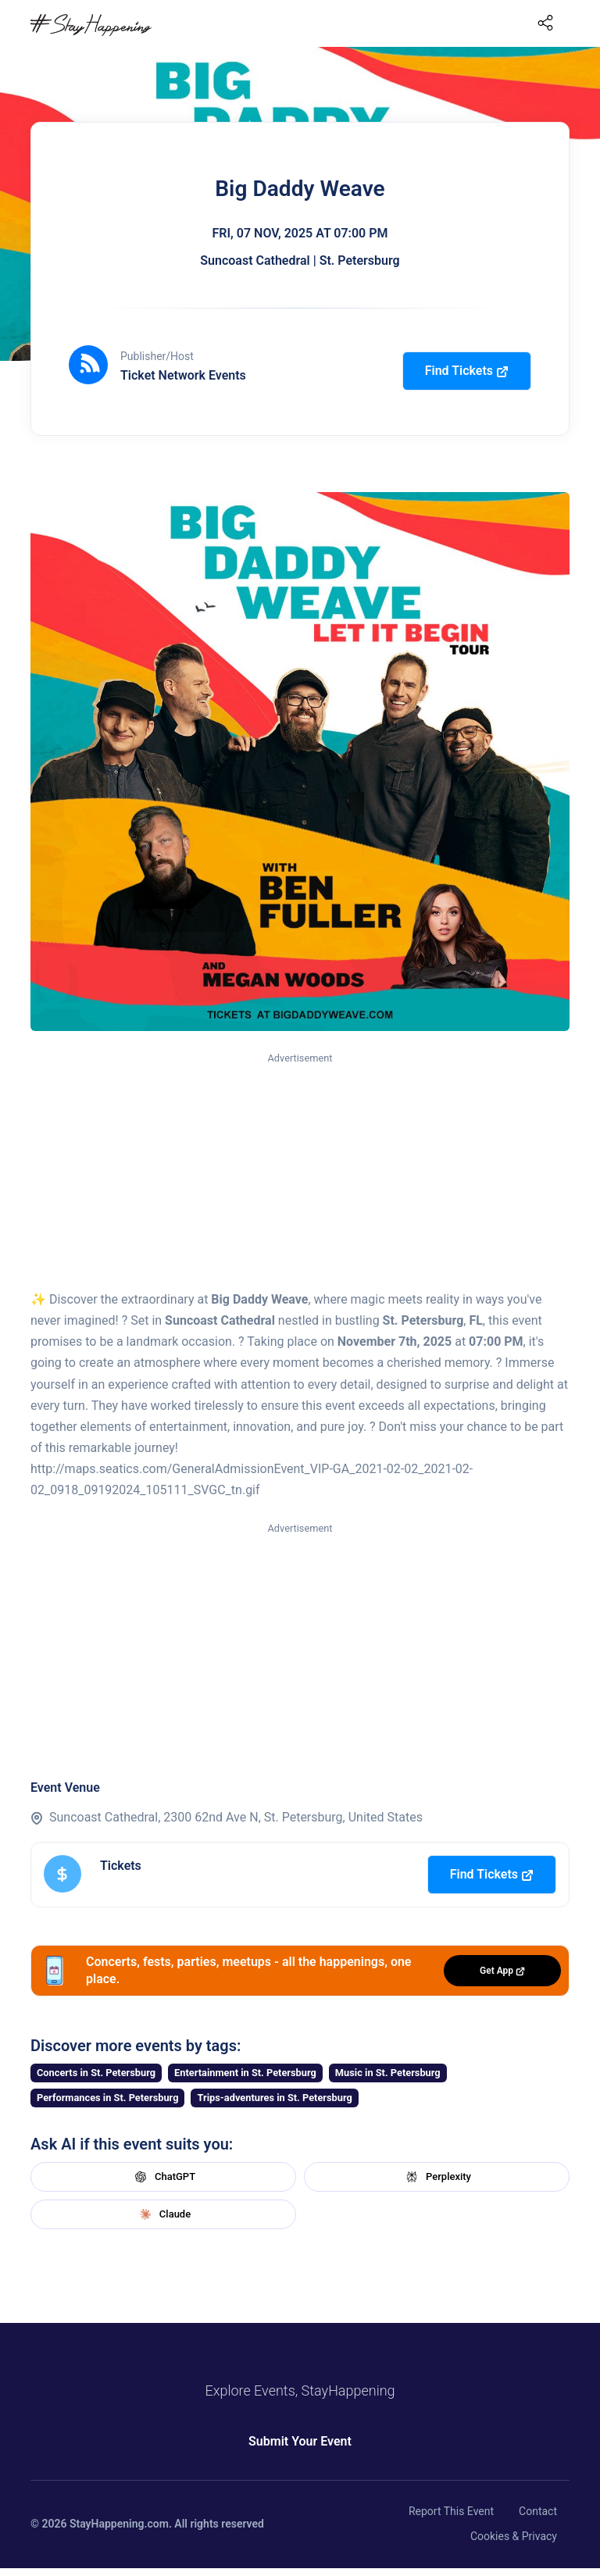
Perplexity (436, 2176)
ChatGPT (163, 2176)
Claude (163, 2214)
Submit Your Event (300, 2441)
